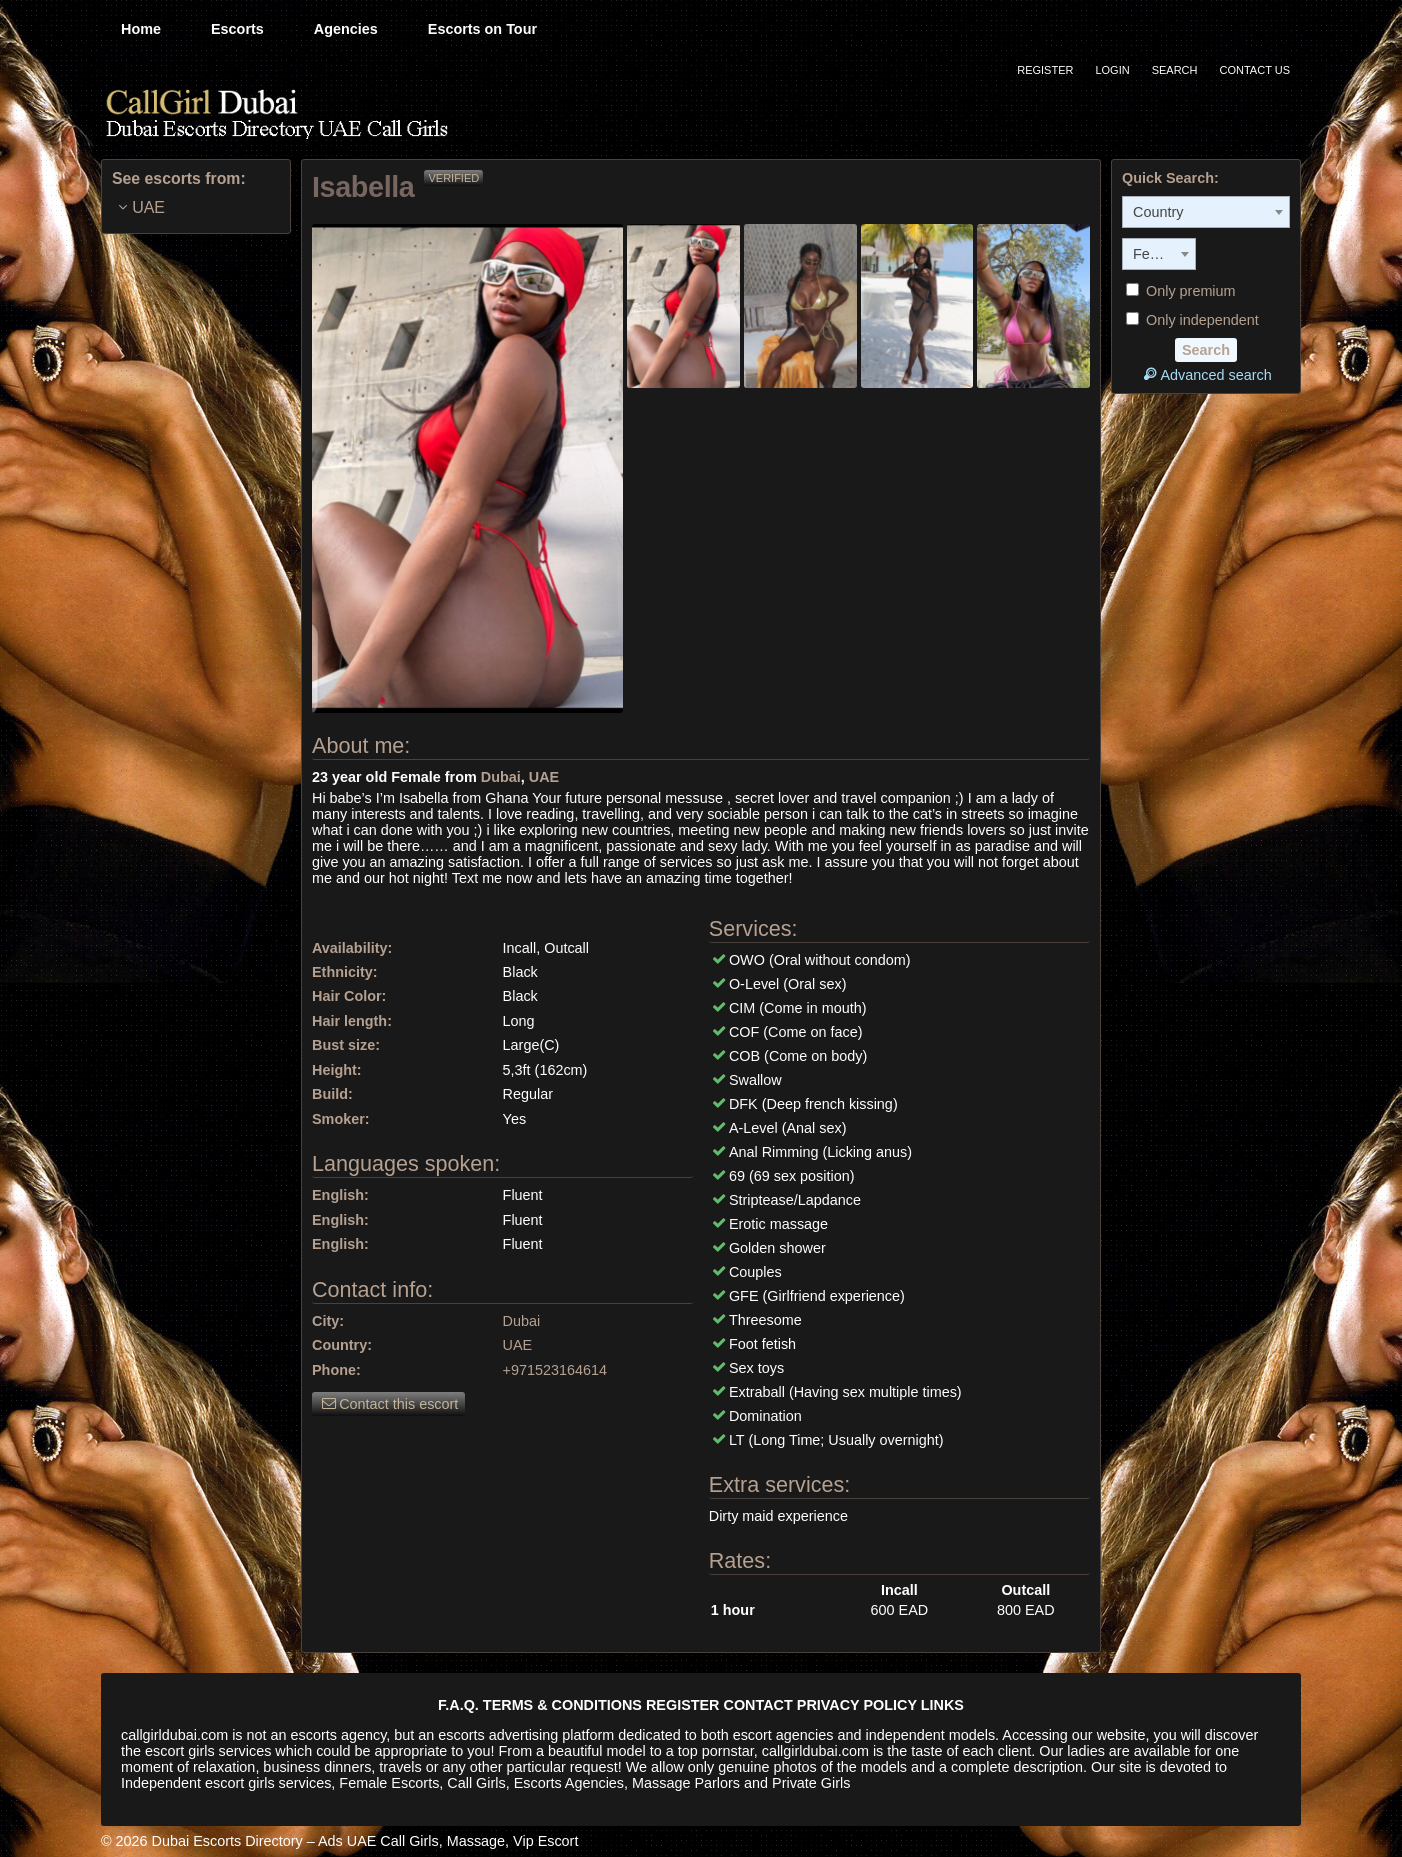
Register (1045, 70)
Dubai (501, 777)
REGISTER (683, 1705)
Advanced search (1205, 374)
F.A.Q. (458, 1705)
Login (1112, 70)
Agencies (346, 29)
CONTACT (758, 1705)
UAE (544, 777)
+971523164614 (555, 1370)
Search (1175, 70)
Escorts (237, 29)
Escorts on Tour (482, 29)
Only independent (1192, 320)
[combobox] (1206, 212)
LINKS (942, 1705)
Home (141, 29)
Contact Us (1255, 70)
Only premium (1181, 291)
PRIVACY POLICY (857, 1705)
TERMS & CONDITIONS (562, 1705)
